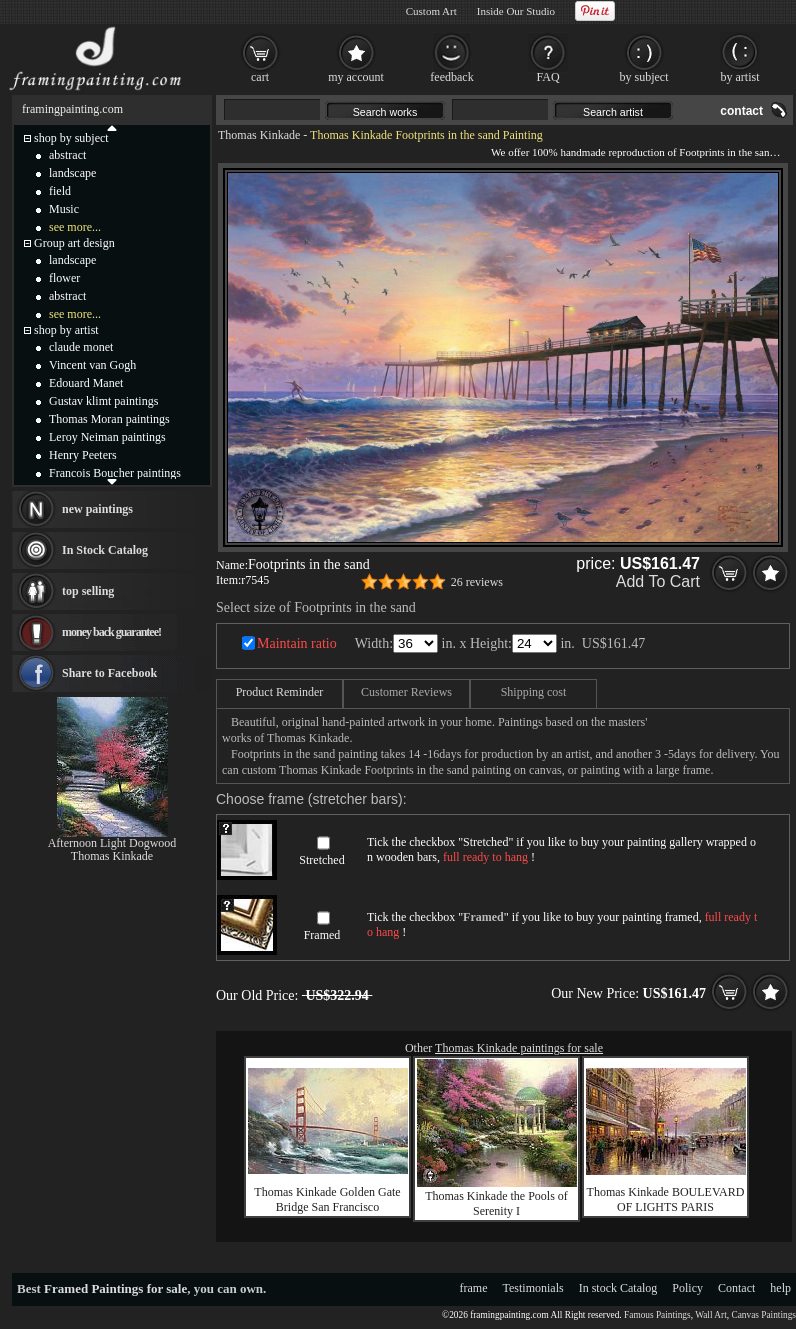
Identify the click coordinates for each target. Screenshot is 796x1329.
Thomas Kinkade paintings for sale (519, 1048)
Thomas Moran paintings (109, 419)
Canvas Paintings (763, 1315)
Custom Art (431, 11)
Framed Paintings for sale (115, 1288)
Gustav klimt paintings (103, 401)
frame (474, 1288)
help (780, 1288)
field (60, 191)
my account (356, 77)
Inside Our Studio (516, 11)
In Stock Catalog (105, 550)
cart (260, 77)
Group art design (74, 243)
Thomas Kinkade (259, 135)
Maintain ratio (297, 643)
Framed (322, 935)
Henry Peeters (83, 455)
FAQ (547, 77)
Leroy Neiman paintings (107, 437)
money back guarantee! (111, 632)
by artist (740, 77)
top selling (88, 591)
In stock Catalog (618, 1288)
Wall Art (711, 1315)
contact (741, 111)
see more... (75, 227)
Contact (736, 1288)
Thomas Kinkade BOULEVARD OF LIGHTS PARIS (666, 1199)
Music (64, 209)
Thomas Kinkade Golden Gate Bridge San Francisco (327, 1199)
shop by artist (66, 330)
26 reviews (477, 582)
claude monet (81, 347)
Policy (687, 1288)
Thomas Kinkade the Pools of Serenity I (496, 1203)
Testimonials (533, 1288)
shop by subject (71, 138)
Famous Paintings (657, 1315)
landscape (72, 173)
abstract (67, 155)
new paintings (97, 509)
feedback (451, 77)
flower (64, 278)
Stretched (321, 860)
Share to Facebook (109, 673)
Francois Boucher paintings (115, 473)
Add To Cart (658, 581)
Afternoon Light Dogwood (112, 843)
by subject (644, 77)
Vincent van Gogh (92, 365)
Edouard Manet (86, 383)
